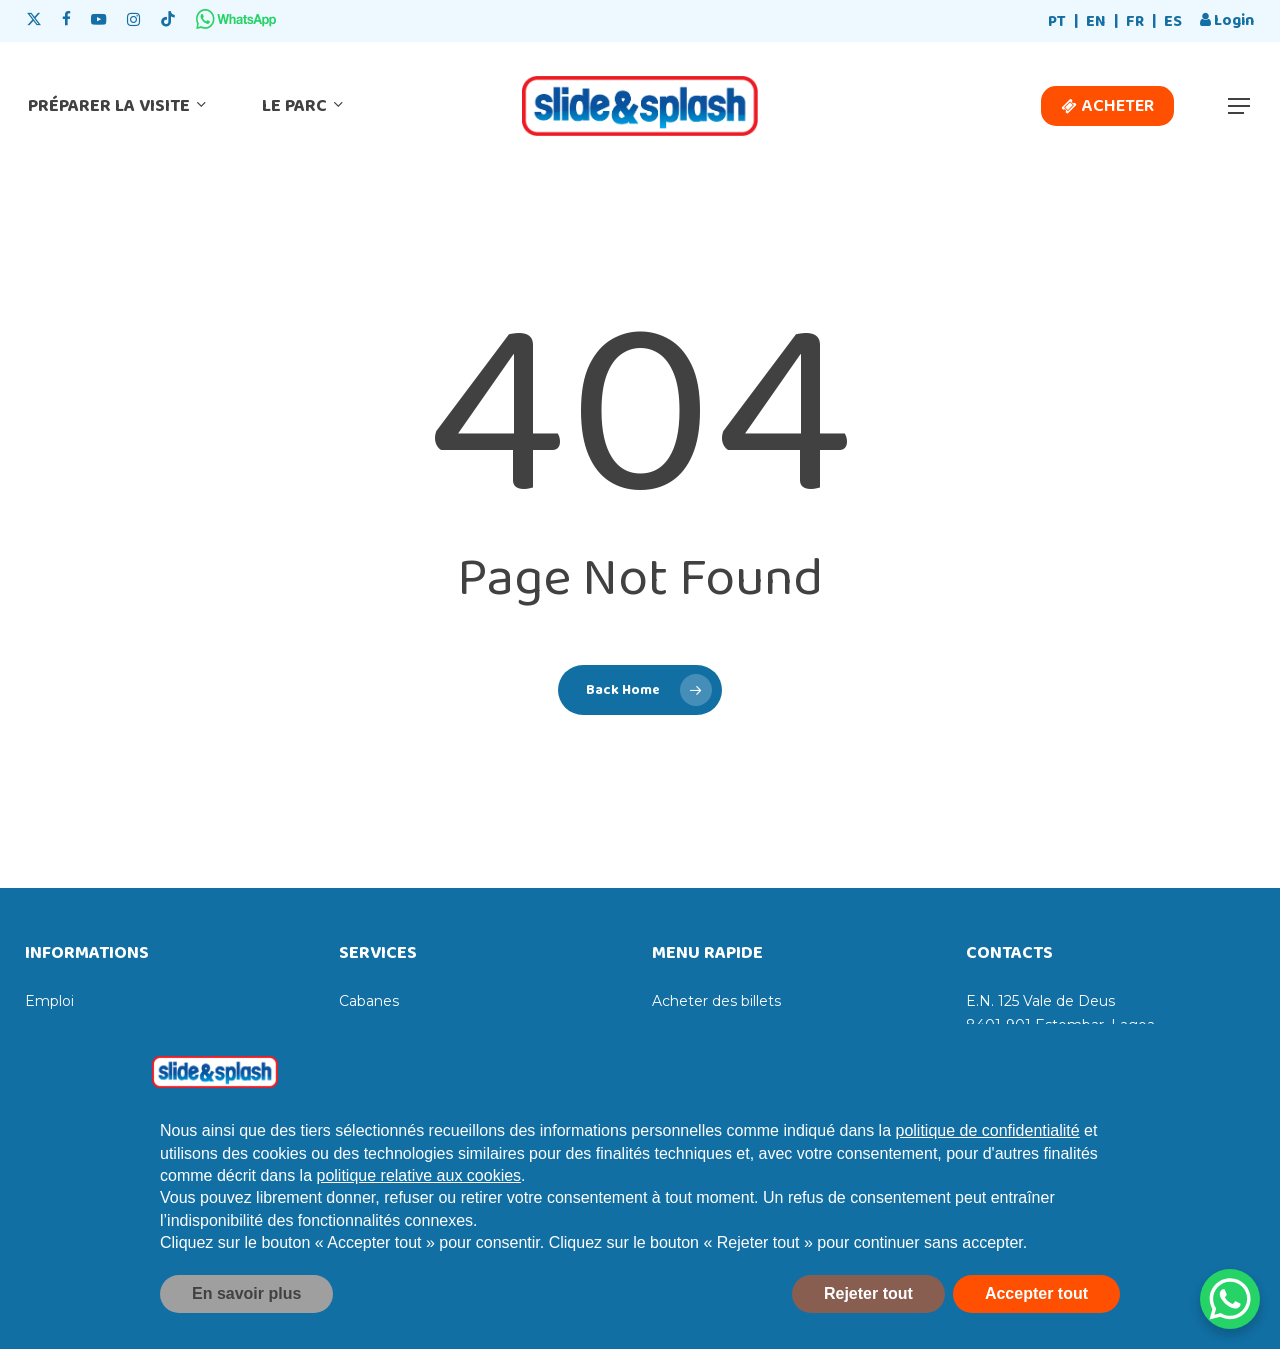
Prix (665, 1065)
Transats (367, 1065)
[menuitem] (1057, 22)
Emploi (49, 1001)
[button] (1240, 106)
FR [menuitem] (1135, 21)
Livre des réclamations (103, 1065)
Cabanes (369, 1001)
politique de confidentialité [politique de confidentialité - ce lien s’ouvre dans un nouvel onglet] (988, 1177)
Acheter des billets (716, 1001)
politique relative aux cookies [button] (419, 1222)
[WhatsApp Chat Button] (1230, 1299)
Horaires (680, 1033)
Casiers (363, 1033)
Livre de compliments (101, 1033)
